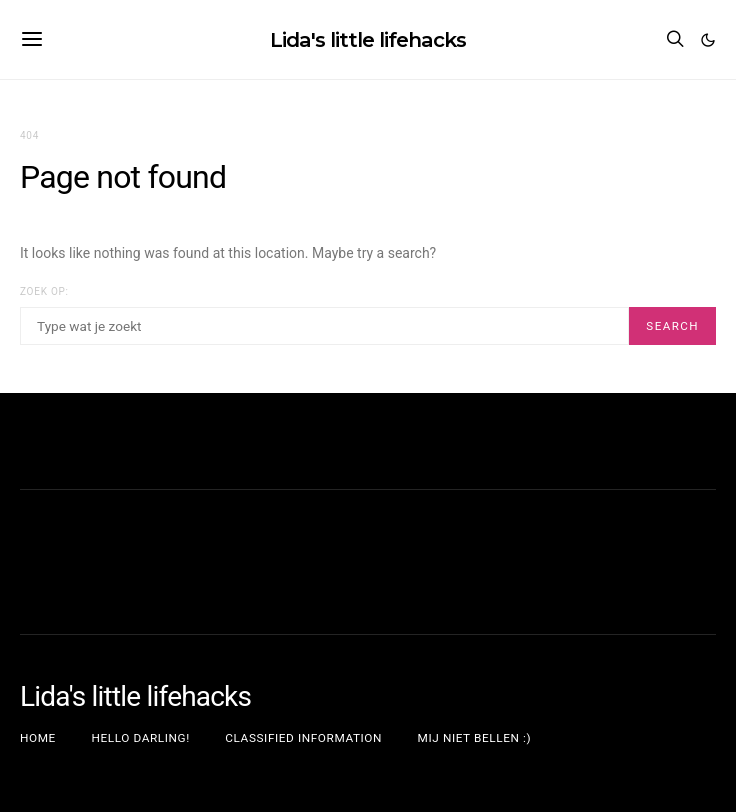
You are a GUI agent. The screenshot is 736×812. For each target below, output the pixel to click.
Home (38, 738)
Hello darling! (140, 738)
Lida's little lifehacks (368, 38)
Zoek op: (44, 291)
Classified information (303, 738)
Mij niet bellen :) (475, 738)
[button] (708, 40)
